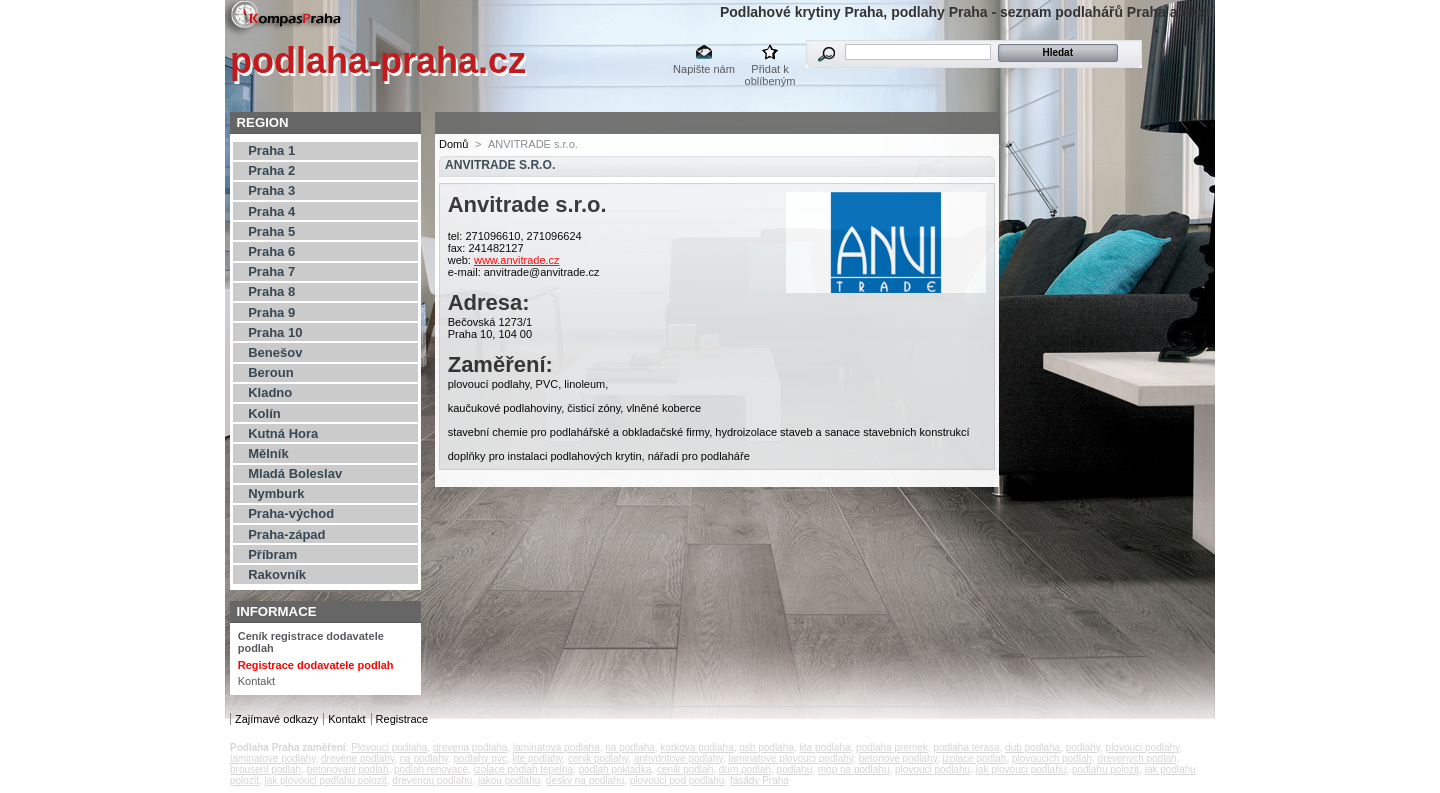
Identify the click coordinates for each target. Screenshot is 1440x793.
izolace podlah (974, 758)
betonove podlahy (898, 758)
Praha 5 (271, 231)
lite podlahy (537, 758)
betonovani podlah (348, 769)
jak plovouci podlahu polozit (325, 780)
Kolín (264, 413)
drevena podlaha (470, 747)
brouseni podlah (265, 769)
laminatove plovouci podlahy (790, 758)
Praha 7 (271, 271)
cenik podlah (685, 769)
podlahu (795, 769)
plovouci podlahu (932, 769)
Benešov (275, 352)
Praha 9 (271, 312)
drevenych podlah (1137, 758)
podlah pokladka (615, 769)
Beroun (271, 372)
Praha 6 (271, 251)
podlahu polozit (1105, 769)
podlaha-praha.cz (378, 60)
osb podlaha (766, 747)
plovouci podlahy (1143, 747)
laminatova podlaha (556, 747)
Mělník (268, 453)
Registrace (402, 719)
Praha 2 (271, 170)
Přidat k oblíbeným (770, 70)
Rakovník (277, 574)
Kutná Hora (283, 433)
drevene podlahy (357, 758)
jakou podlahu (509, 780)
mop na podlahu (854, 769)
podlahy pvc (480, 758)
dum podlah (745, 769)
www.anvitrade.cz (517, 260)
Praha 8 (271, 291)
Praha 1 (271, 150)
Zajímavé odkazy (276, 719)
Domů (453, 144)
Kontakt (256, 681)
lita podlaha (824, 747)
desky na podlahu (585, 780)
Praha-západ (286, 534)
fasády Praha (759, 780)
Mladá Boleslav (295, 473)
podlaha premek (892, 747)
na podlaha (630, 747)
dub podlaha (1032, 747)
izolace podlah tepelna (524, 769)
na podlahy (424, 758)
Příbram (272, 554)
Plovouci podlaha (389, 747)
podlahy (1083, 747)
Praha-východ (291, 513)
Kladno (270, 392)
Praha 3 (271, 190)
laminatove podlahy (272, 758)
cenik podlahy (598, 758)
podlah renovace (431, 769)
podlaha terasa (966, 747)
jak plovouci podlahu (1021, 769)
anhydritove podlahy (678, 758)
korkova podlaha (696, 747)
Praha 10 (275, 332)
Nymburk (276, 493)
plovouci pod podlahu (677, 780)
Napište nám (704, 69)
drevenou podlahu (432, 780)
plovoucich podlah (1052, 758)
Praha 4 (271, 211)
